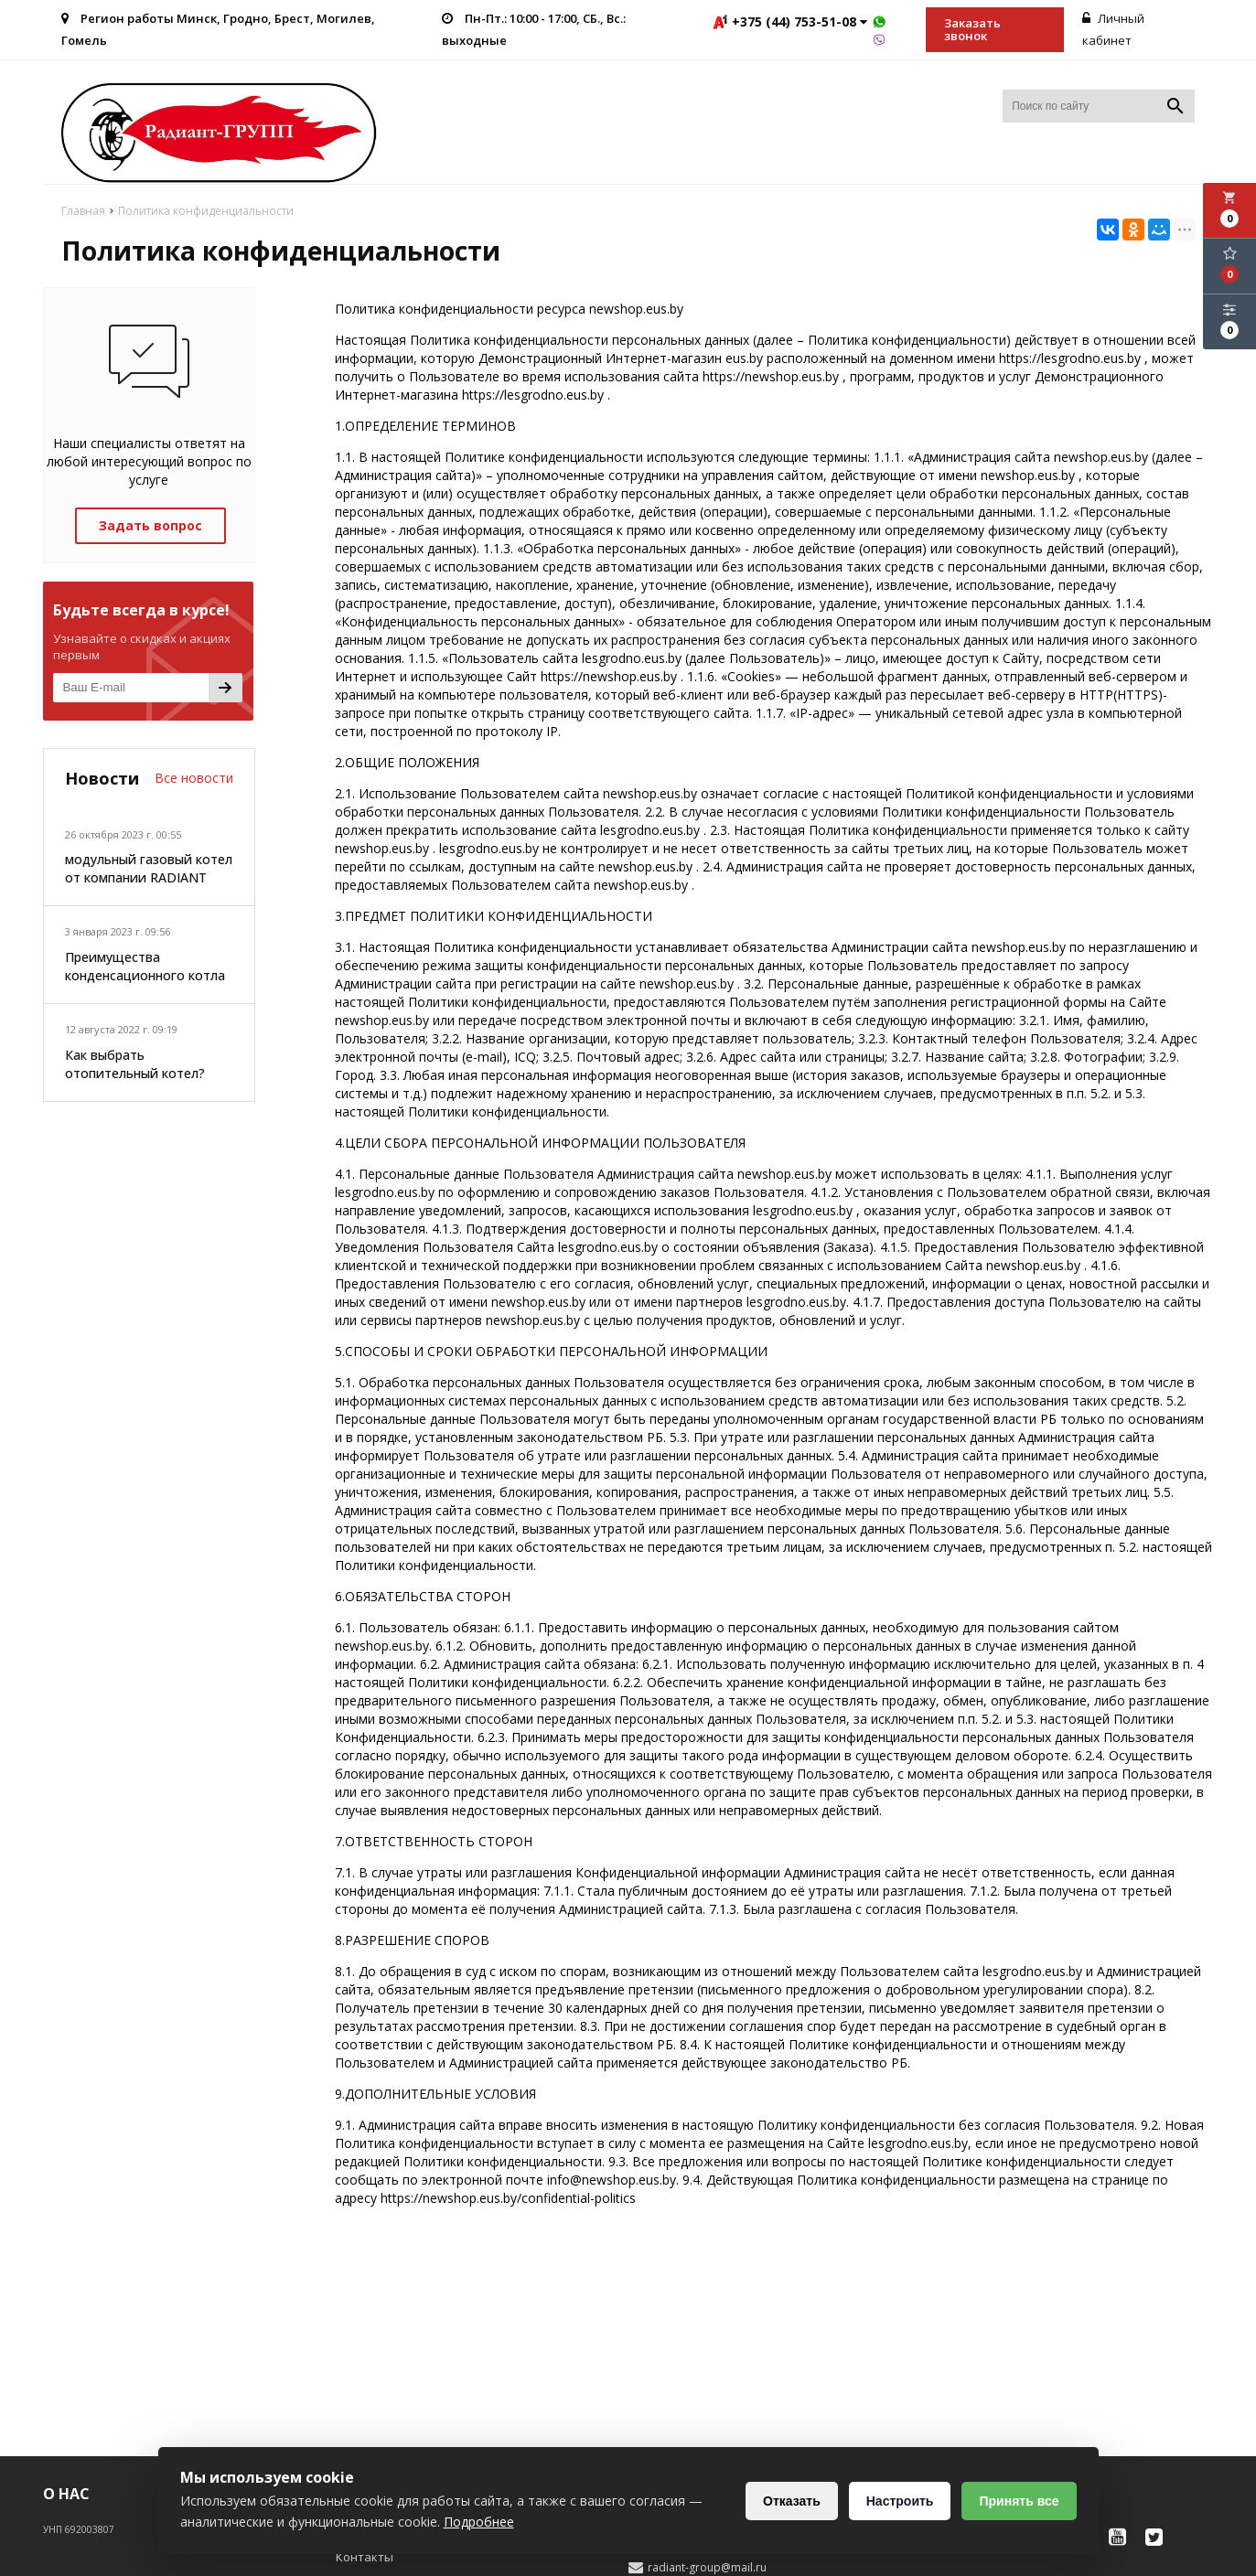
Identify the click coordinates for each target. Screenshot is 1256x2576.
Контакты (364, 2557)
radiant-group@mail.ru (707, 2567)
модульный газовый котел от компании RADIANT (148, 868)
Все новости (194, 777)
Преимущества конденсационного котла (145, 966)
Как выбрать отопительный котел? (135, 1064)
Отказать (792, 2501)
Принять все (1018, 2501)
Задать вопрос (150, 525)
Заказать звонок (972, 29)
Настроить (900, 2501)
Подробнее (479, 2521)
